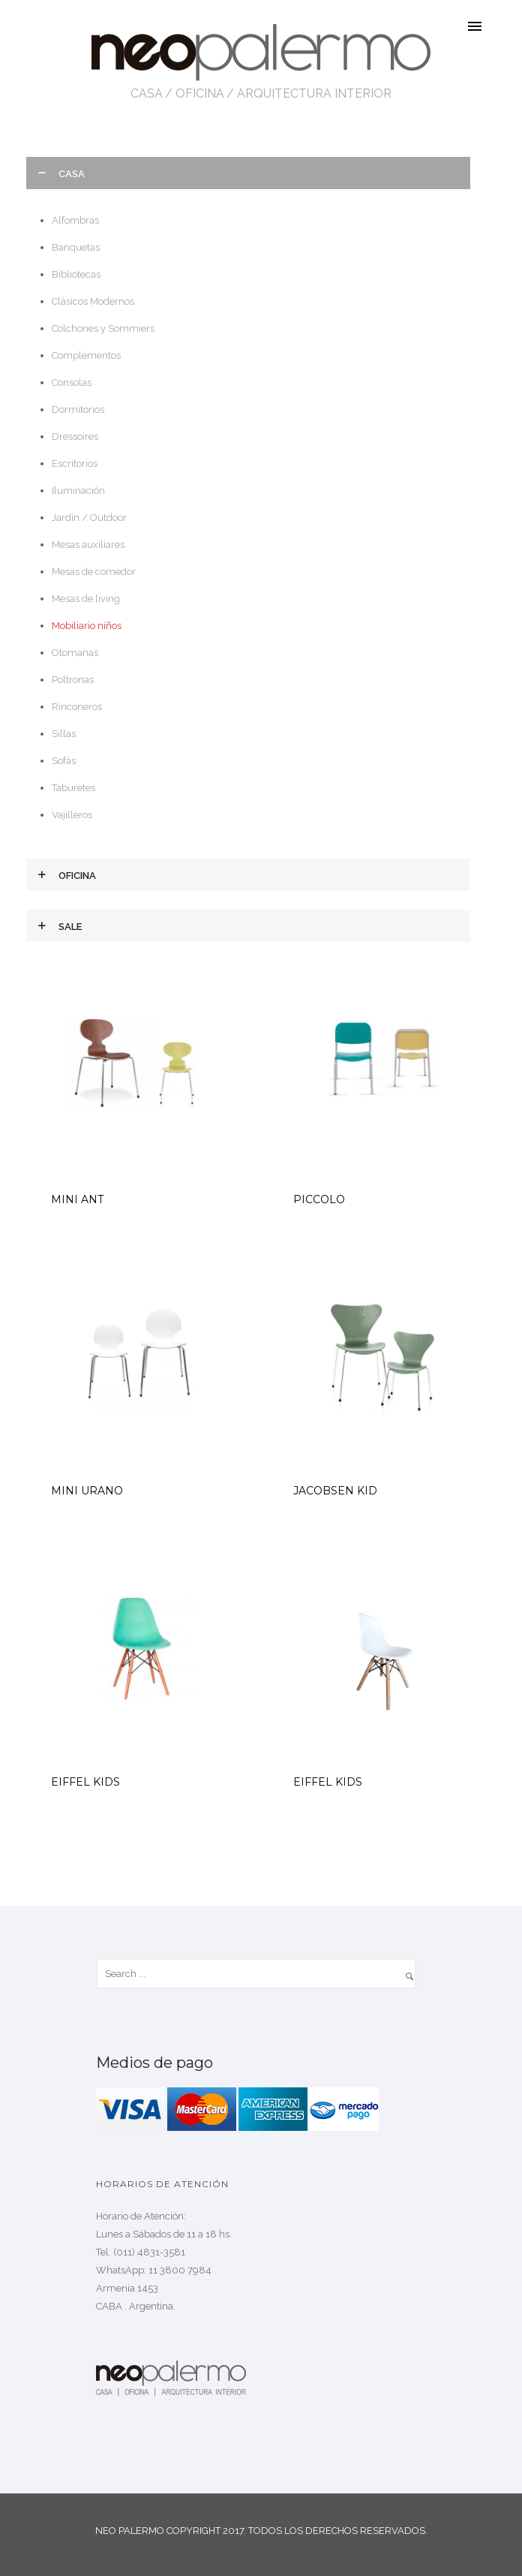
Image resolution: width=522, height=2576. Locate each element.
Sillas (64, 733)
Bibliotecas (76, 274)
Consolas (72, 382)
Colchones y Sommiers (103, 328)
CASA (146, 93)
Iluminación (78, 490)
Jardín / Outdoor (89, 517)
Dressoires (75, 436)
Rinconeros (77, 706)
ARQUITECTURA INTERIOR (314, 93)
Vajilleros (72, 814)
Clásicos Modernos (93, 301)
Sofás (64, 760)
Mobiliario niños (87, 625)
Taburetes (73, 787)
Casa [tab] (71, 173)
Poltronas (73, 679)
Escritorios (75, 463)
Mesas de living (86, 598)
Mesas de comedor (94, 571)
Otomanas (75, 652)
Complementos (86, 355)
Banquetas (76, 247)
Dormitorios (78, 409)
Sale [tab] (70, 926)
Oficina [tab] (77, 875)
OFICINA (200, 93)
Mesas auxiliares (88, 544)
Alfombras (75, 220)
